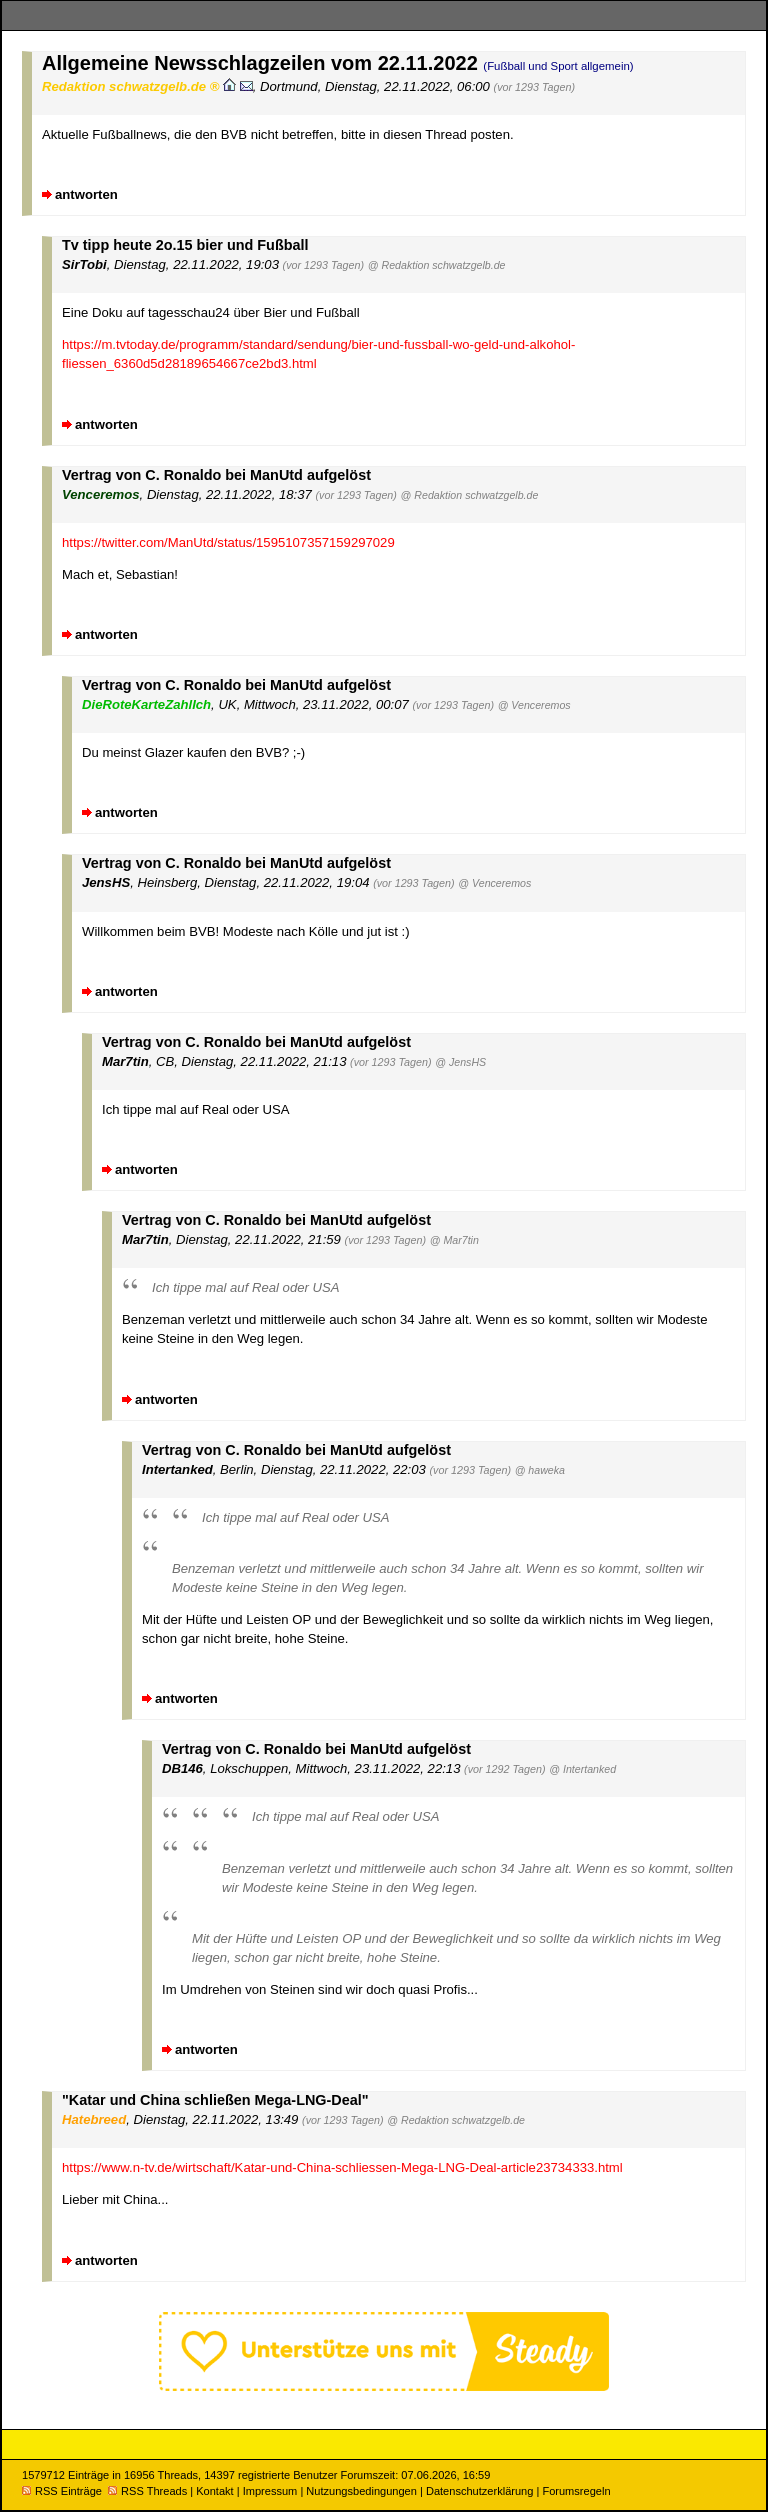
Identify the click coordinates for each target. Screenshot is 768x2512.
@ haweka (540, 1470)
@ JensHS (460, 1062)
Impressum (270, 2491)
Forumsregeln (576, 2491)
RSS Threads (147, 2491)
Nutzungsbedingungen (361, 2491)
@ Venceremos (534, 705)
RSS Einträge (62, 2491)
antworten (86, 194)
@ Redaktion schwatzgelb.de (437, 265)
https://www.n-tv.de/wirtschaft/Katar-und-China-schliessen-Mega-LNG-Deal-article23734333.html (342, 2167)
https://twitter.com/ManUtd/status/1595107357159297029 (228, 542)
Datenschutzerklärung (479, 2491)
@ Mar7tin (454, 1240)
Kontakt (214, 2491)
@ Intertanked (582, 1769)
